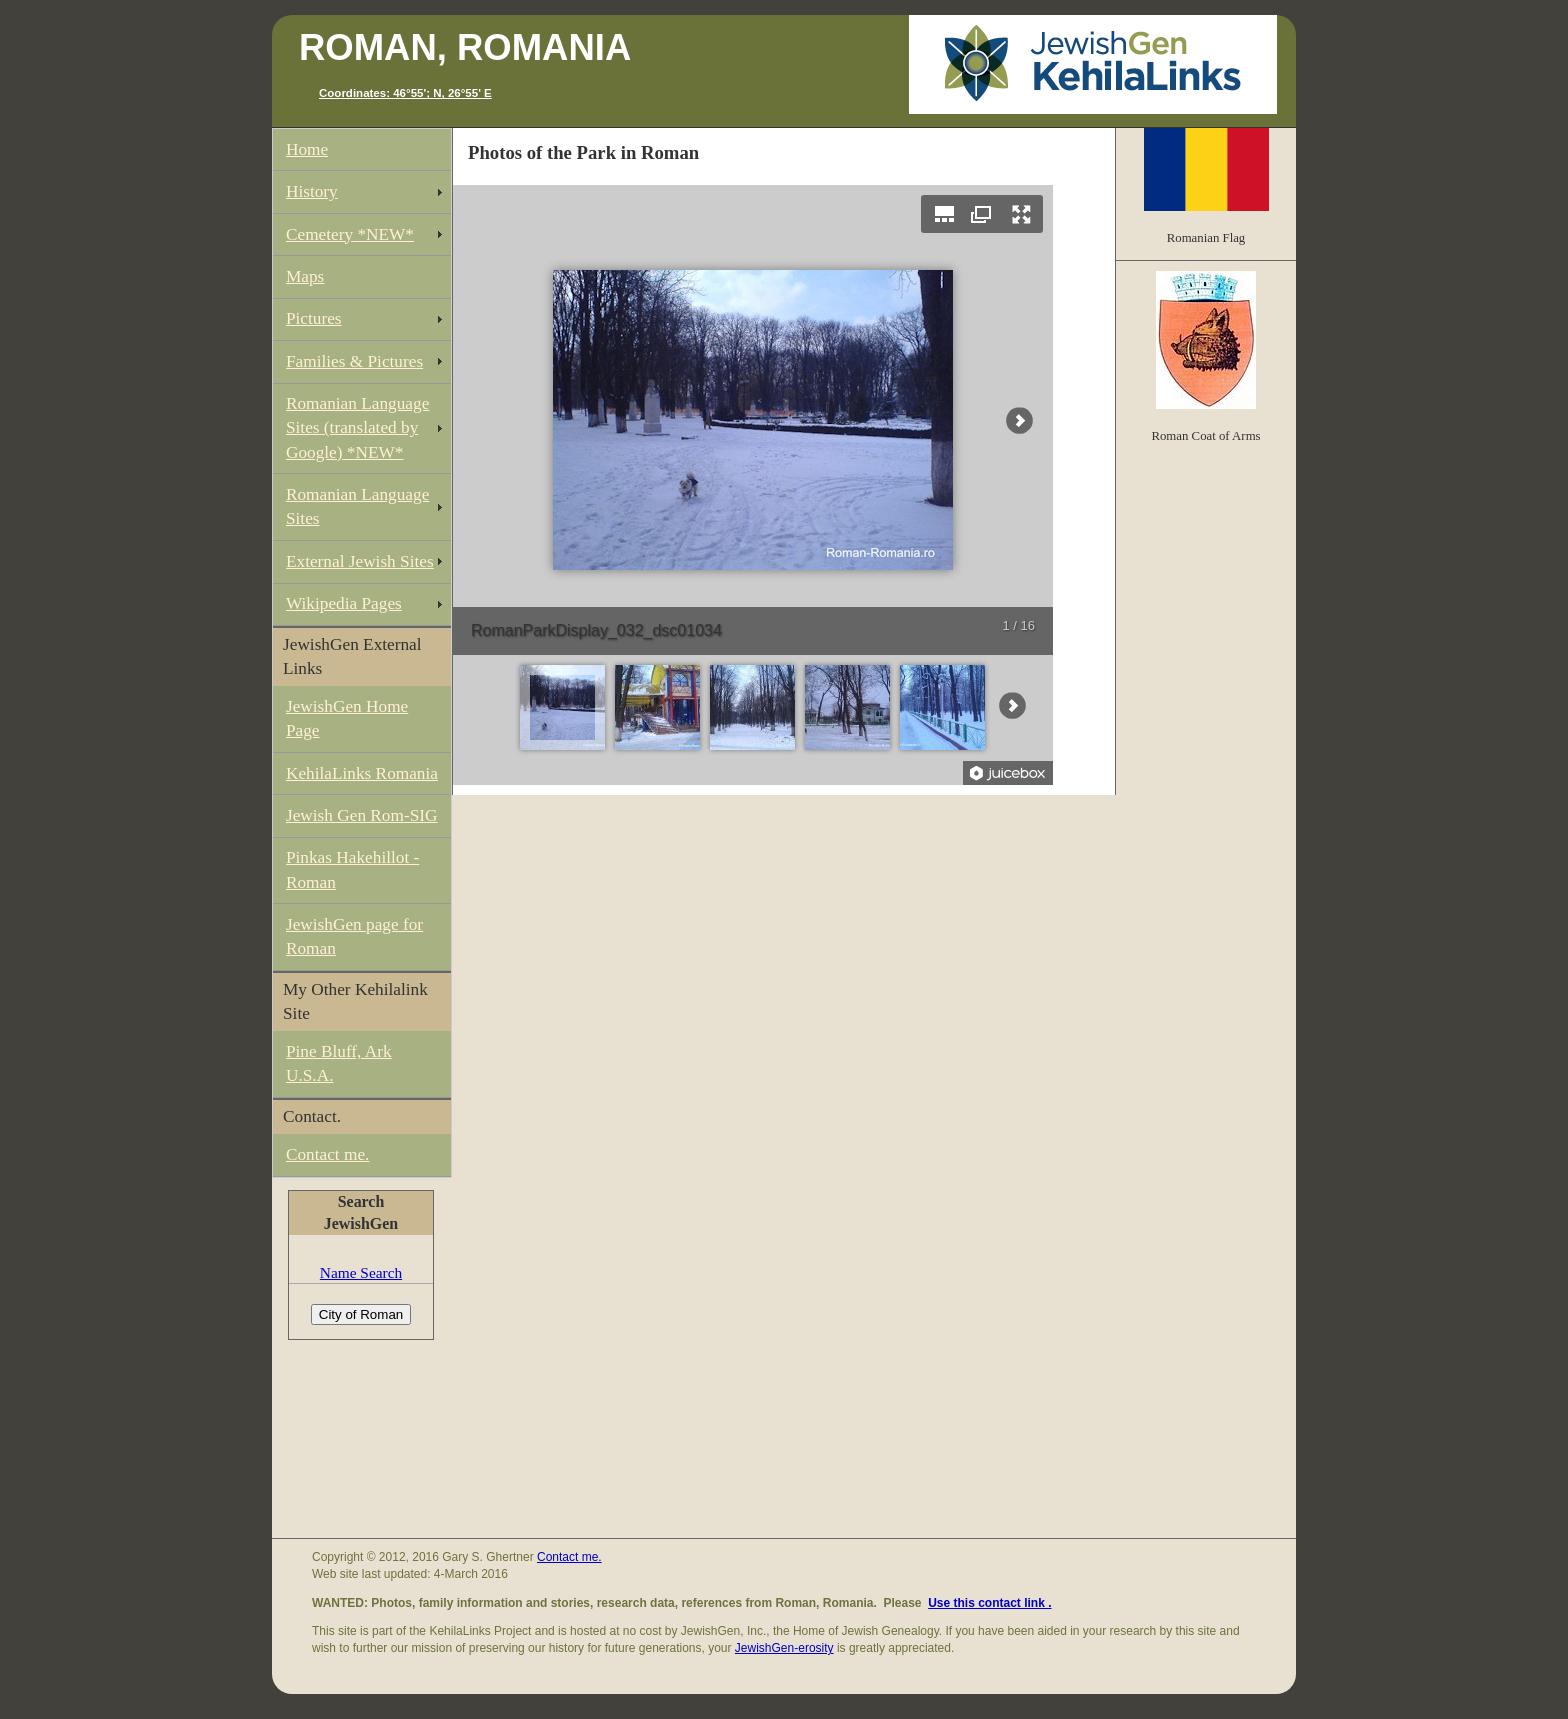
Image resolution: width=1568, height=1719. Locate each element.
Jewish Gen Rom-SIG (362, 815)
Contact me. (327, 1154)
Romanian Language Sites (357, 506)
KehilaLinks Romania (362, 773)
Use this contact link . (989, 1603)
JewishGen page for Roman (354, 936)
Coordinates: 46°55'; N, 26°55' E (405, 93)
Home (307, 149)
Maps (305, 276)
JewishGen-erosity (784, 1648)
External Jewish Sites (360, 561)
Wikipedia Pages (344, 603)
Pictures (314, 318)
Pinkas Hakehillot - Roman (352, 869)
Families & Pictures (354, 361)
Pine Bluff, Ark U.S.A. (339, 1063)
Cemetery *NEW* (350, 234)
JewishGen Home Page (347, 718)
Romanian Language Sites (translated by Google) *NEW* (357, 427)
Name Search (361, 1272)
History (312, 191)
